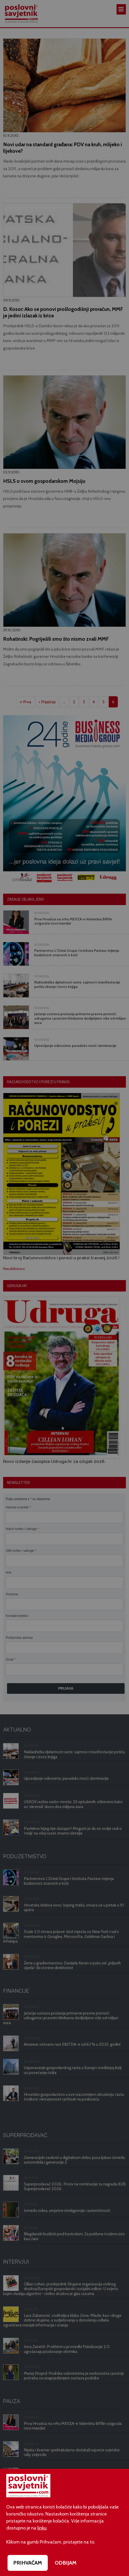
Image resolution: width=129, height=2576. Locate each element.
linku (41, 2528)
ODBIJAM (66, 2563)
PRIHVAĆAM (27, 2563)
